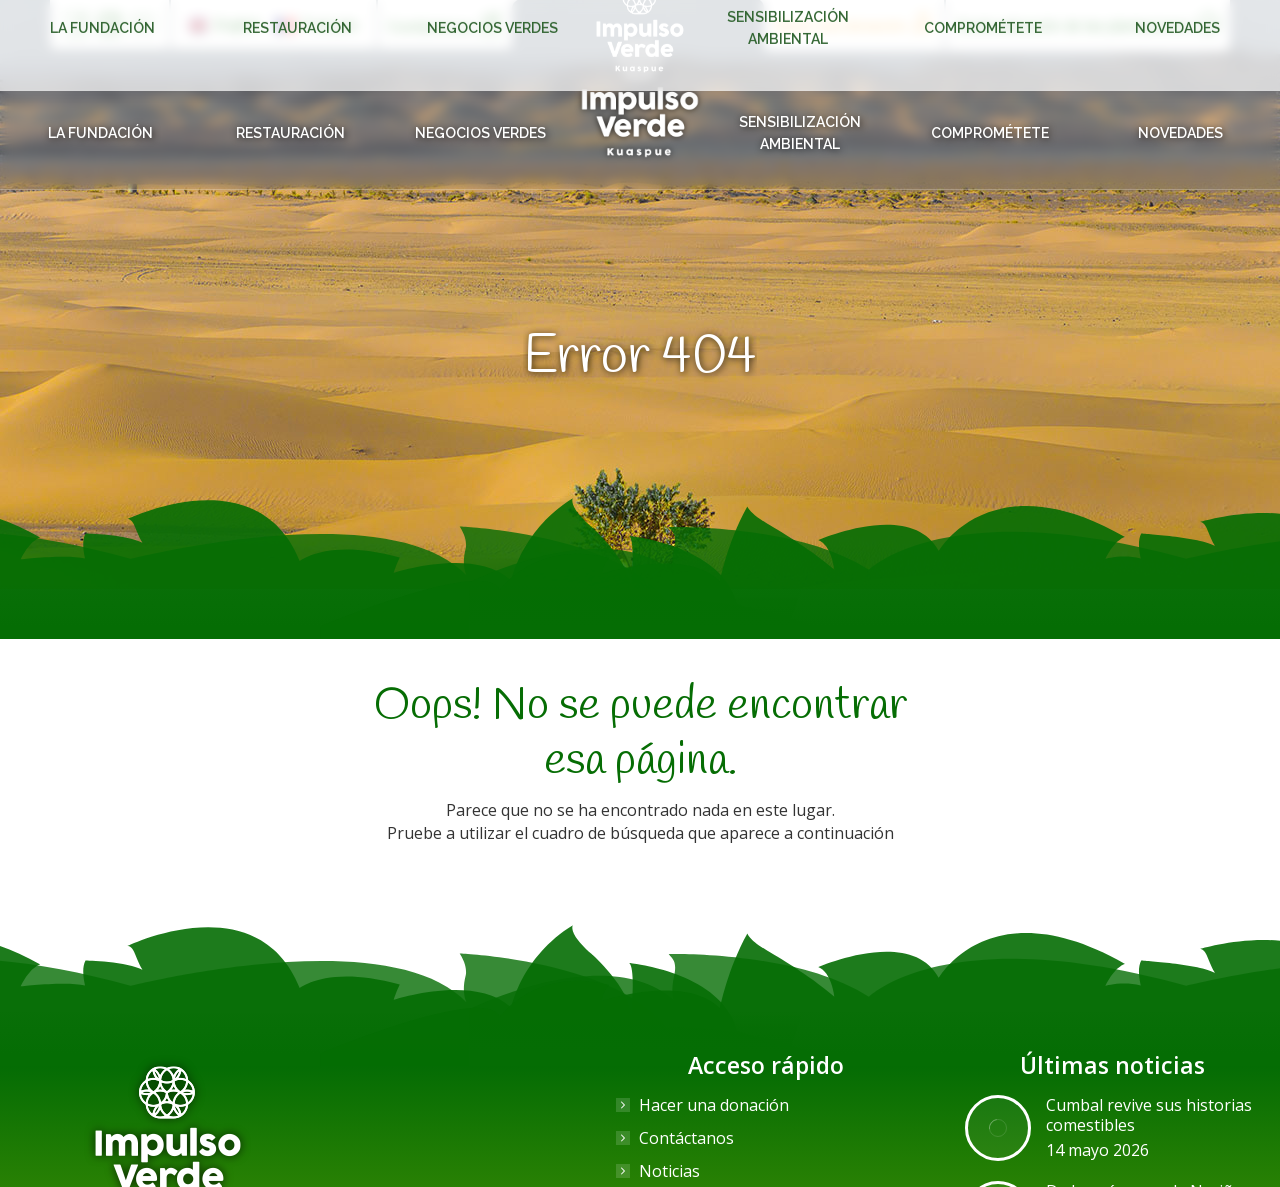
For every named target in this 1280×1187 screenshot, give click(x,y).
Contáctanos (686, 1138)
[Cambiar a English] (225, 25)
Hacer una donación (714, 1105)
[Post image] (998, 1128)
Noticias (669, 1171)
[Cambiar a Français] (317, 25)
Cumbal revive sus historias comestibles (1149, 1115)
